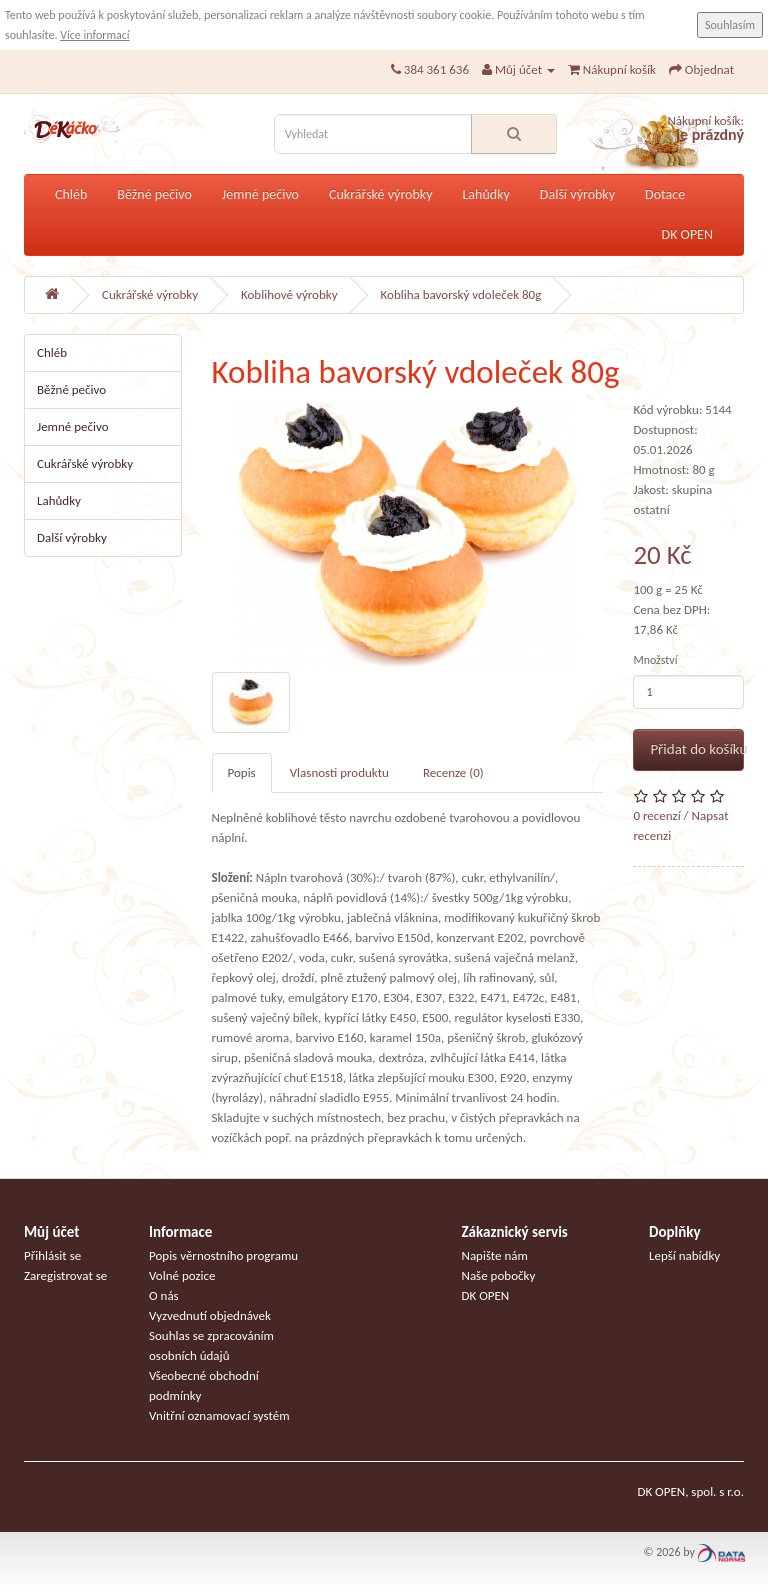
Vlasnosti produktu (339, 772)
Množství (655, 660)
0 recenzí (656, 815)
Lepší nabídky (684, 1255)
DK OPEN (687, 234)
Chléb (71, 194)
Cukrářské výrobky (380, 194)
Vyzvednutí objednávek (210, 1315)
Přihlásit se (52, 1255)
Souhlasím (730, 25)
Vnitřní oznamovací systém (219, 1415)
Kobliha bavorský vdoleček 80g (461, 294)
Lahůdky (485, 194)
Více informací (94, 35)
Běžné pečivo (154, 194)
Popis (242, 772)
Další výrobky (577, 194)
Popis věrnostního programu (223, 1255)
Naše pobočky (499, 1275)
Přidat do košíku (697, 749)
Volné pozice (182, 1275)
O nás (164, 1295)
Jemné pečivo (260, 194)
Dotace (665, 194)
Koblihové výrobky (289, 294)
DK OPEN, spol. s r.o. (690, 1491)
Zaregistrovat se (65, 1275)
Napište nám (495, 1255)
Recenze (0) (453, 772)
